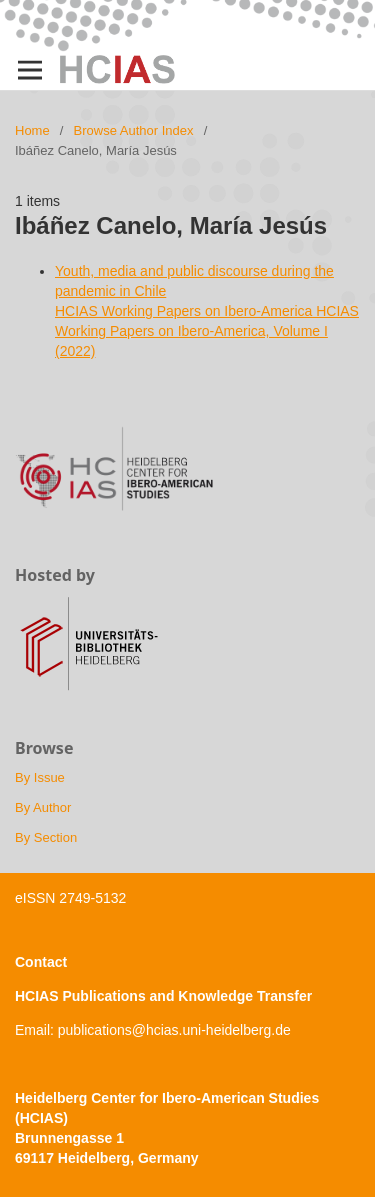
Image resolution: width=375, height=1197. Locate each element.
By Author (43, 807)
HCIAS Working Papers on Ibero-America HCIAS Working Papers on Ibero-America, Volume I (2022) (207, 331)
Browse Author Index (134, 130)
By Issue (40, 777)
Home (32, 130)
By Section (46, 837)
